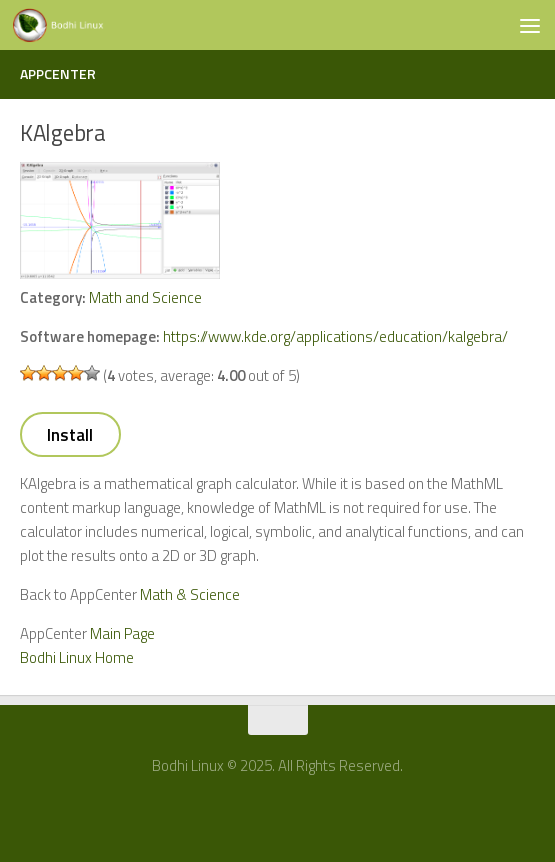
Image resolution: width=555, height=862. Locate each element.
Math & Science (190, 594)
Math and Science (145, 297)
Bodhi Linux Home (77, 657)
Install (70, 435)
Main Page (122, 633)
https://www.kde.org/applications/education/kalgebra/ (335, 336)
